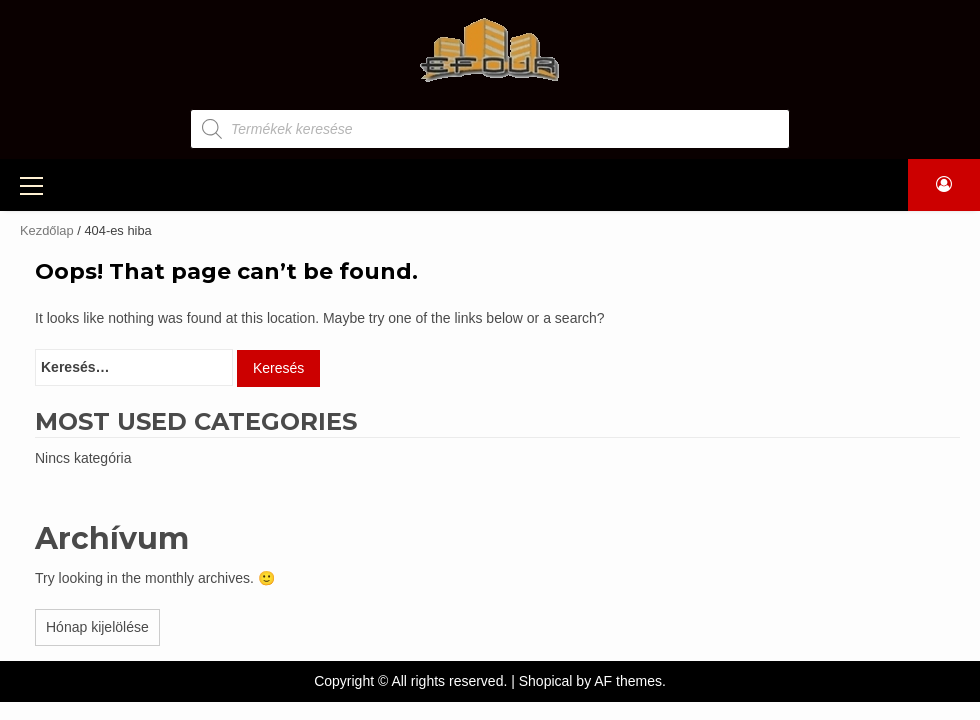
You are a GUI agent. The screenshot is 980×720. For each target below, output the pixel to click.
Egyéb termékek (141, 337)
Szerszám (115, 257)
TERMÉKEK (110, 183)
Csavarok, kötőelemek (170, 297)
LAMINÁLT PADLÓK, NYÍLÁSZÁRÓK (592, 183)
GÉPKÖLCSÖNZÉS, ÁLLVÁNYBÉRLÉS (319, 183)
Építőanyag (122, 217)
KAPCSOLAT (864, 183)
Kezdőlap (47, 227)
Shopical (546, 678)
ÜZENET (767, 183)
